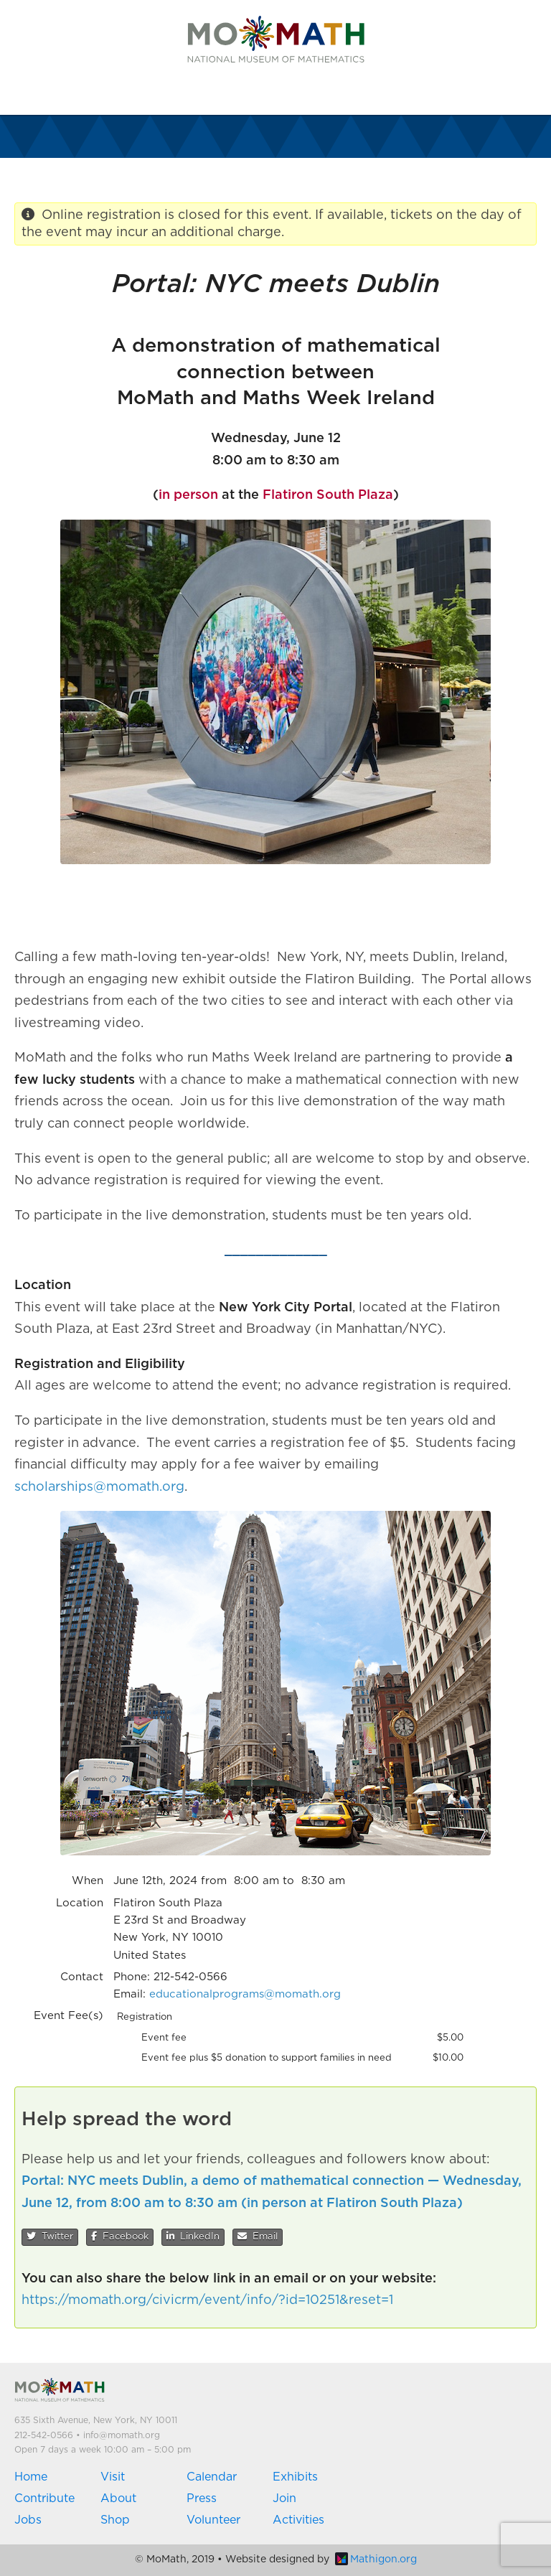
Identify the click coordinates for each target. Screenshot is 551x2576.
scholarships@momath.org (99, 1487)
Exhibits (295, 2477)
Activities (298, 2520)
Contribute (44, 2498)
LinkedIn (193, 2236)
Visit (112, 2477)
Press (202, 2498)
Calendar (212, 2477)
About (118, 2498)
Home (30, 2477)
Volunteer (213, 2520)
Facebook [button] (120, 2236)
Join (284, 2498)
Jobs (28, 2520)
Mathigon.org (376, 2559)
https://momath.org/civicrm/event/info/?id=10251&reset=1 (207, 2300)
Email (257, 2236)
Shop (115, 2520)
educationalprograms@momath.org (245, 1994)
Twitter (50, 2236)
